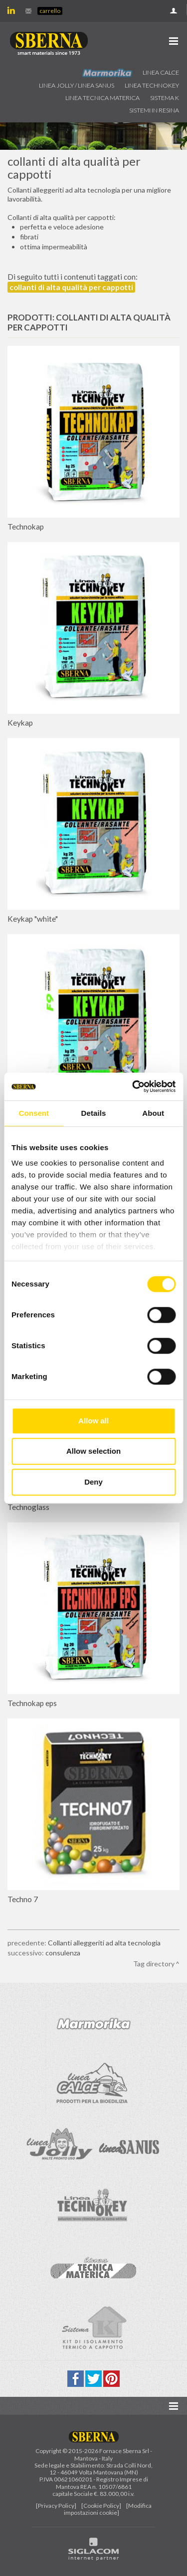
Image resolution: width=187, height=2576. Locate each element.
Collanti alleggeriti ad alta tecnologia (104, 1942)
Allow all (93, 1420)
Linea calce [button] (161, 72)
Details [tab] (93, 1113)
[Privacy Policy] (56, 2505)
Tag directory (154, 1963)
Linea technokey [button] (152, 85)
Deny (93, 1482)
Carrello (49, 10)
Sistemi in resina (154, 110)
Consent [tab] (33, 1113)
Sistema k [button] (164, 98)
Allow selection (93, 1451)
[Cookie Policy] (101, 2505)
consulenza (62, 1952)
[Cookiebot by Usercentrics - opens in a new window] (133, 1086)
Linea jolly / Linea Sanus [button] (76, 85)
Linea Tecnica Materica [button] (102, 98)
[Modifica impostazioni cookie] (108, 2509)
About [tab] (153, 1113)
